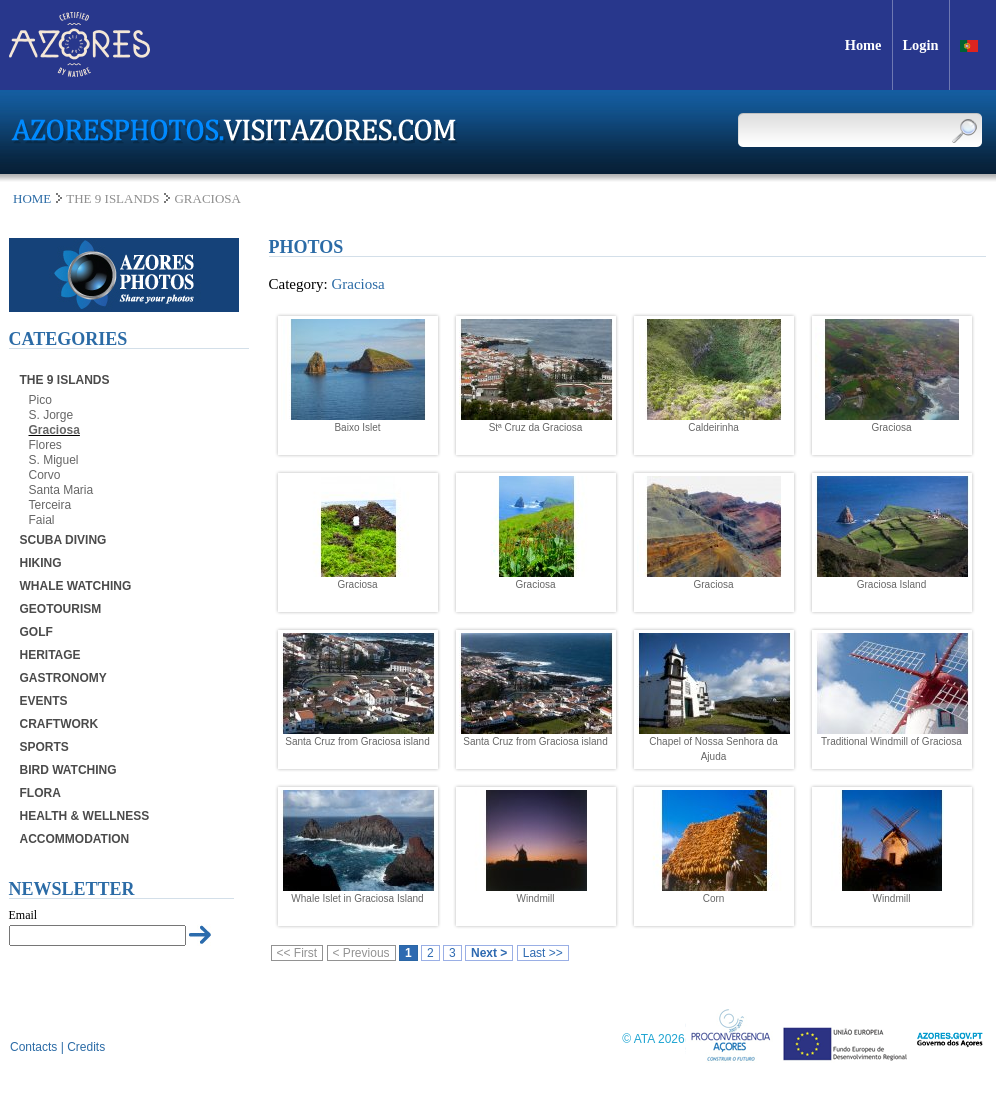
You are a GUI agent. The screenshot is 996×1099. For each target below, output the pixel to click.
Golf (36, 632)
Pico (40, 400)
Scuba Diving (63, 540)
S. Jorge (51, 415)
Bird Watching (68, 770)
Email (23, 915)
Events (44, 701)
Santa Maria (61, 490)
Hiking (41, 563)
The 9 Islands (65, 380)
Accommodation (75, 839)
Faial (42, 520)
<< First (297, 953)
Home (32, 198)
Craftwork (59, 724)
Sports (44, 747)
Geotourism (61, 609)
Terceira (50, 505)
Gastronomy (63, 678)
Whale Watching (76, 586)
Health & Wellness (85, 816)
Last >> (543, 953)
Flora (40, 793)
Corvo (45, 475)
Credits (86, 1047)
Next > (489, 953)
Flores (45, 445)
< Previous (361, 953)
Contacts (33, 1047)
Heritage (50, 655)
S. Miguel (54, 460)
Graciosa (54, 430)
